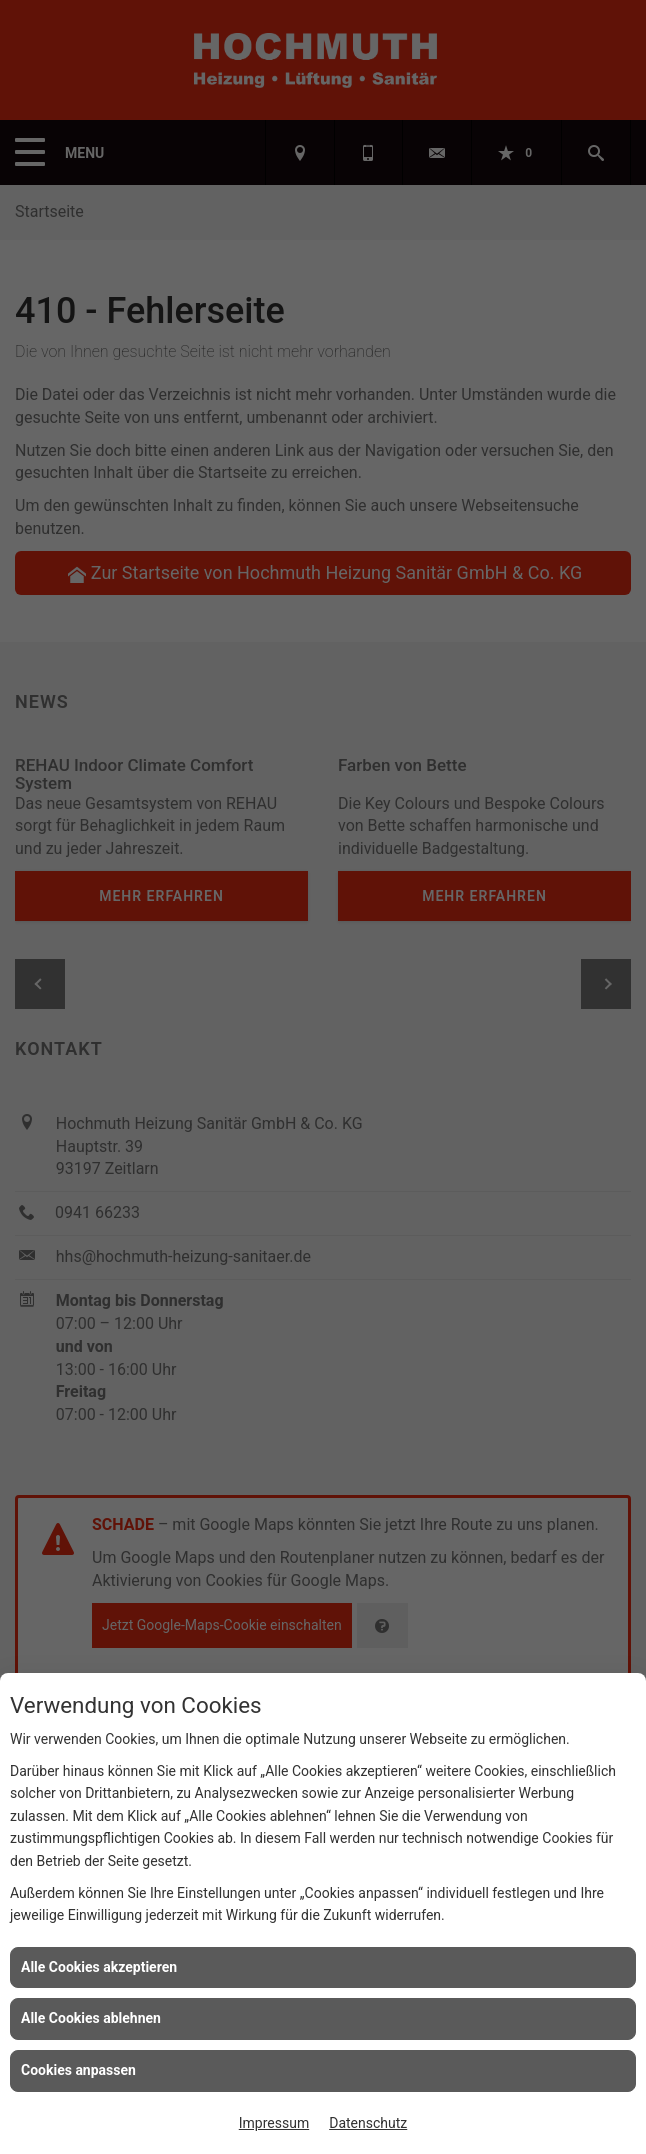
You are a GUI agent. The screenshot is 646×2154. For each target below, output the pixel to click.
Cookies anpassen (78, 2070)
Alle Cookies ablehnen (91, 2018)
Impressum (274, 2123)
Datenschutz (368, 2123)
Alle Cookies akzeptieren (99, 1967)
